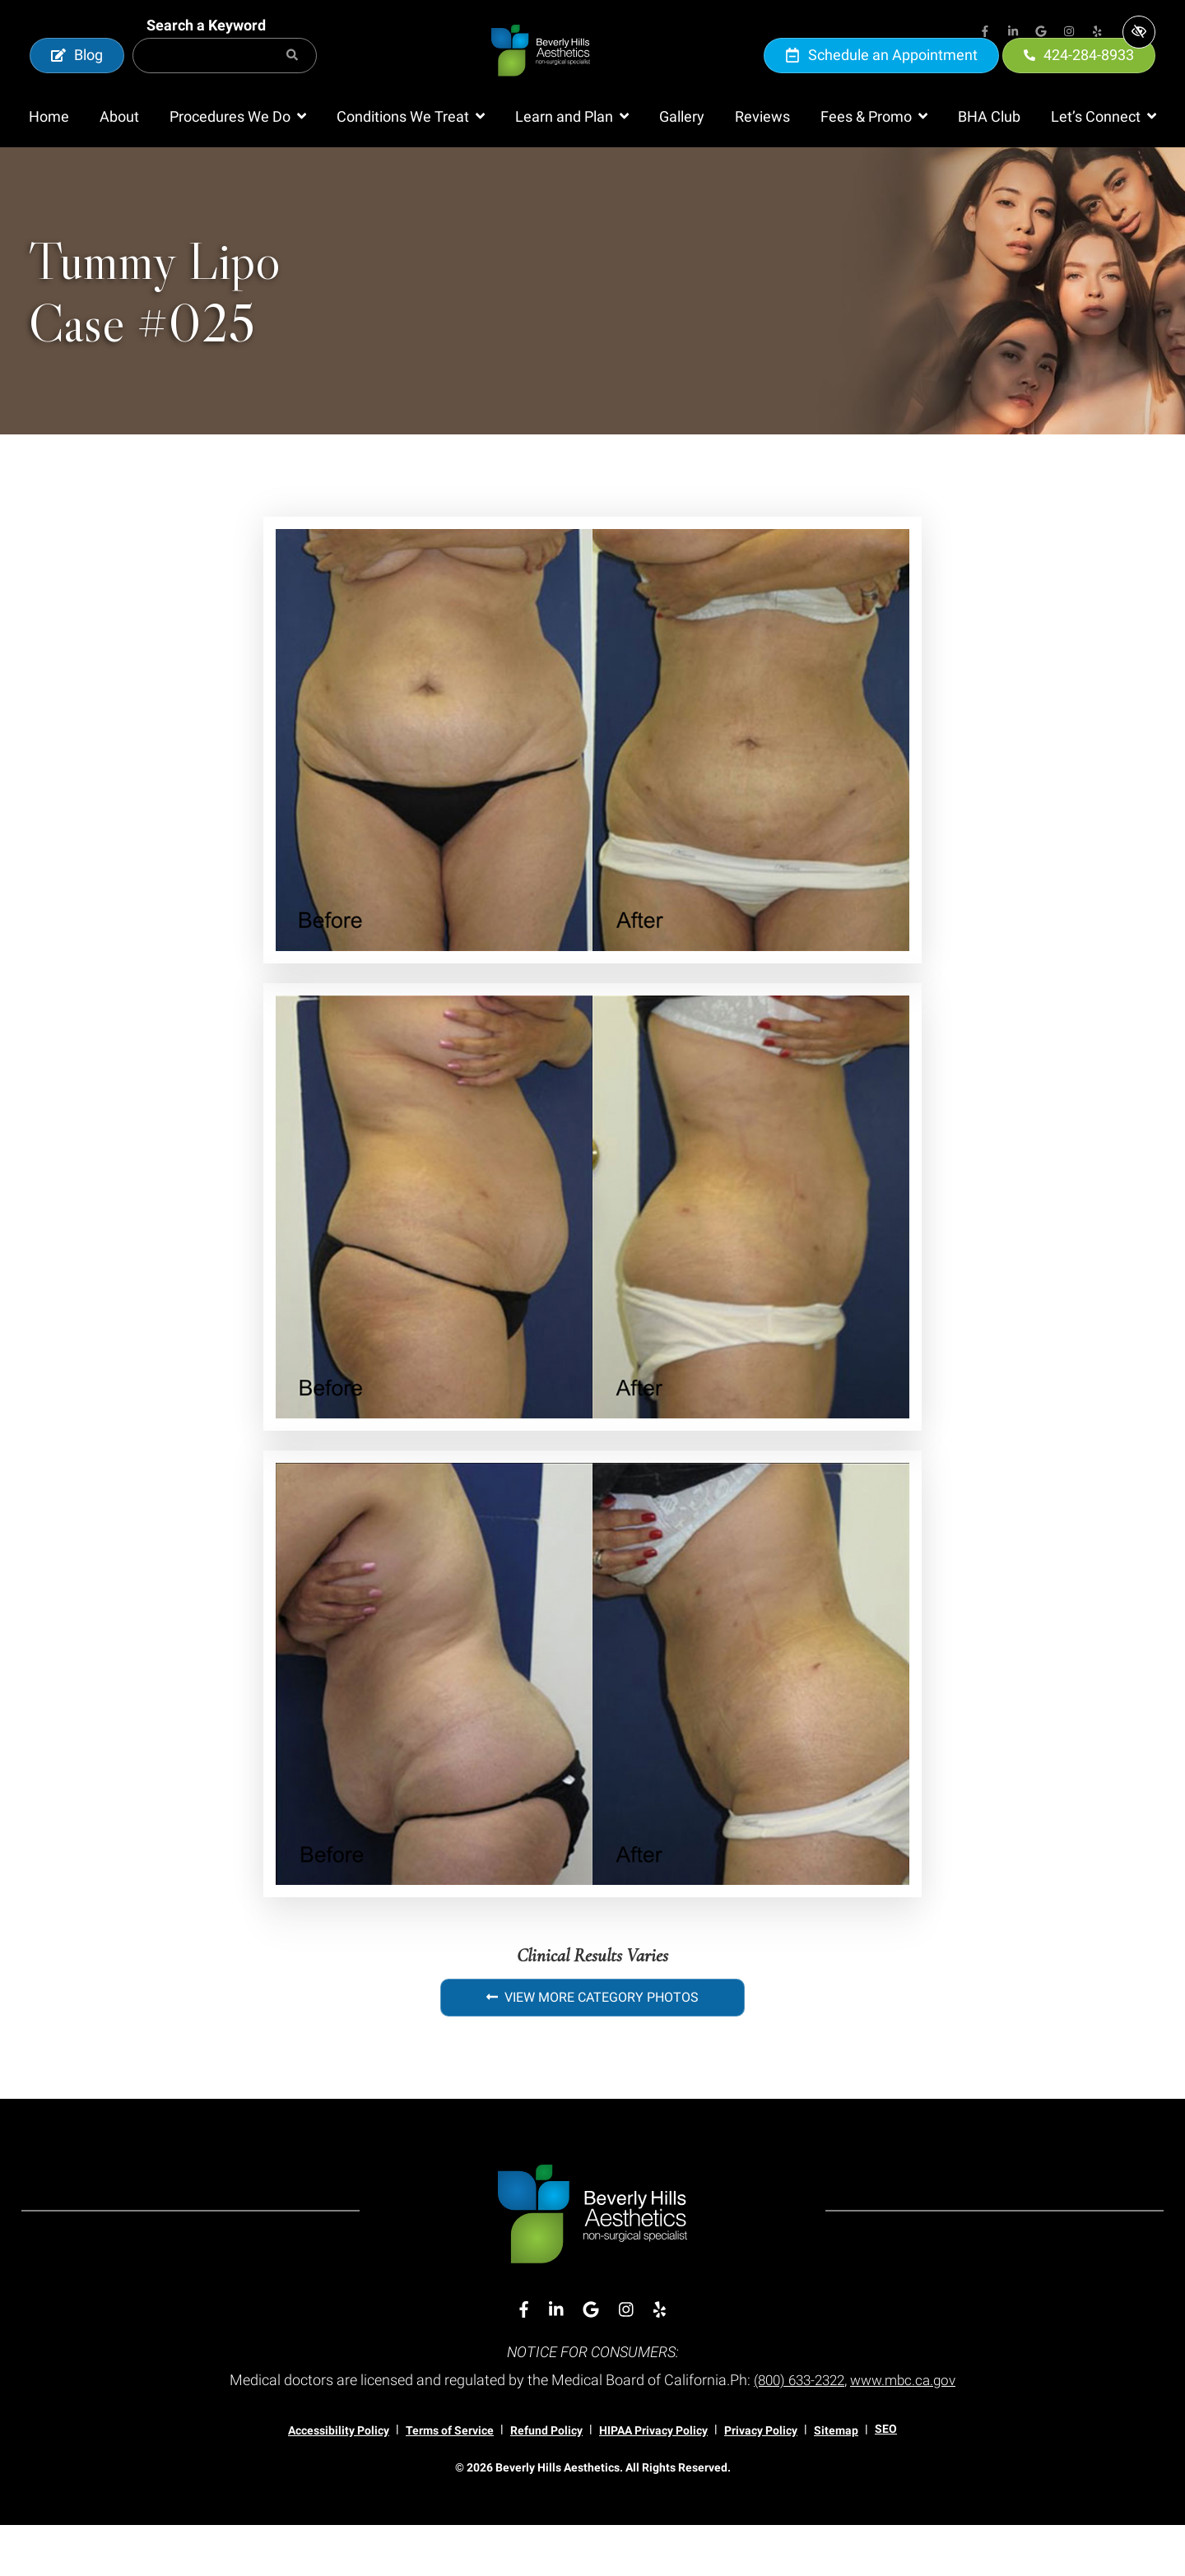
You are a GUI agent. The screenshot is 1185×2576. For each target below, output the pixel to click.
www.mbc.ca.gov (908, 2430)
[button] (238, 168)
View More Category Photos (592, 2048)
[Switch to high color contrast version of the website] (1138, 32)
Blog (77, 80)
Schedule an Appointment (881, 80)
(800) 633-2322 (796, 2430)
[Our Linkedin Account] (1013, 33)
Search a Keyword (206, 50)
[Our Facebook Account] (985, 33)
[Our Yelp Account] (1097, 33)
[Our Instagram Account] (1069, 33)
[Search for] (224, 81)
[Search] (292, 81)
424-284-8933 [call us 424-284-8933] (1079, 80)
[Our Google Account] (1041, 33)
